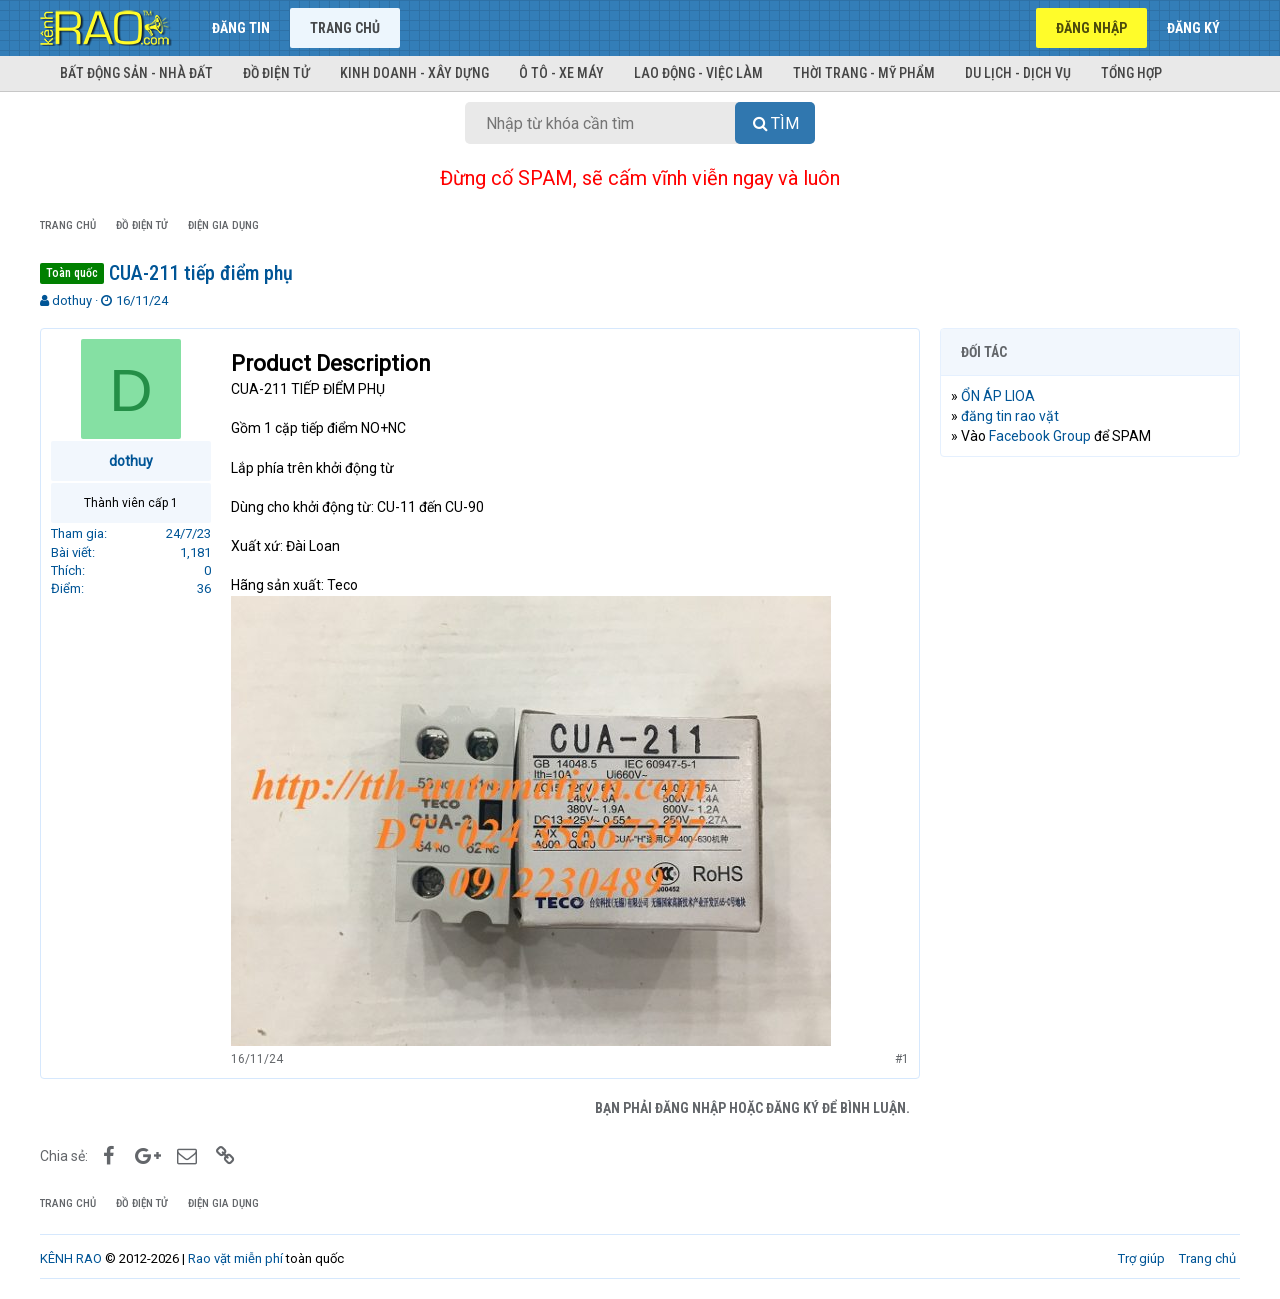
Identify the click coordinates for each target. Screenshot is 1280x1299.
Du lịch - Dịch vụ (1018, 73)
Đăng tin (241, 28)
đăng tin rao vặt (1010, 416)
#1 (902, 1059)
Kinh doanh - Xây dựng (414, 73)
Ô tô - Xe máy (561, 73)
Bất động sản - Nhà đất (136, 73)
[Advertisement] (1090, 777)
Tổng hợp (1131, 73)
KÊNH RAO (71, 1258)
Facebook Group (1040, 436)
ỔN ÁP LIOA (998, 396)
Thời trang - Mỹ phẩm (864, 73)
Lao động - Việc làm (698, 73)
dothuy (72, 300)
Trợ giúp (1141, 1258)
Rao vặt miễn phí (235, 1258)
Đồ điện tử (276, 73)
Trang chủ (345, 28)
